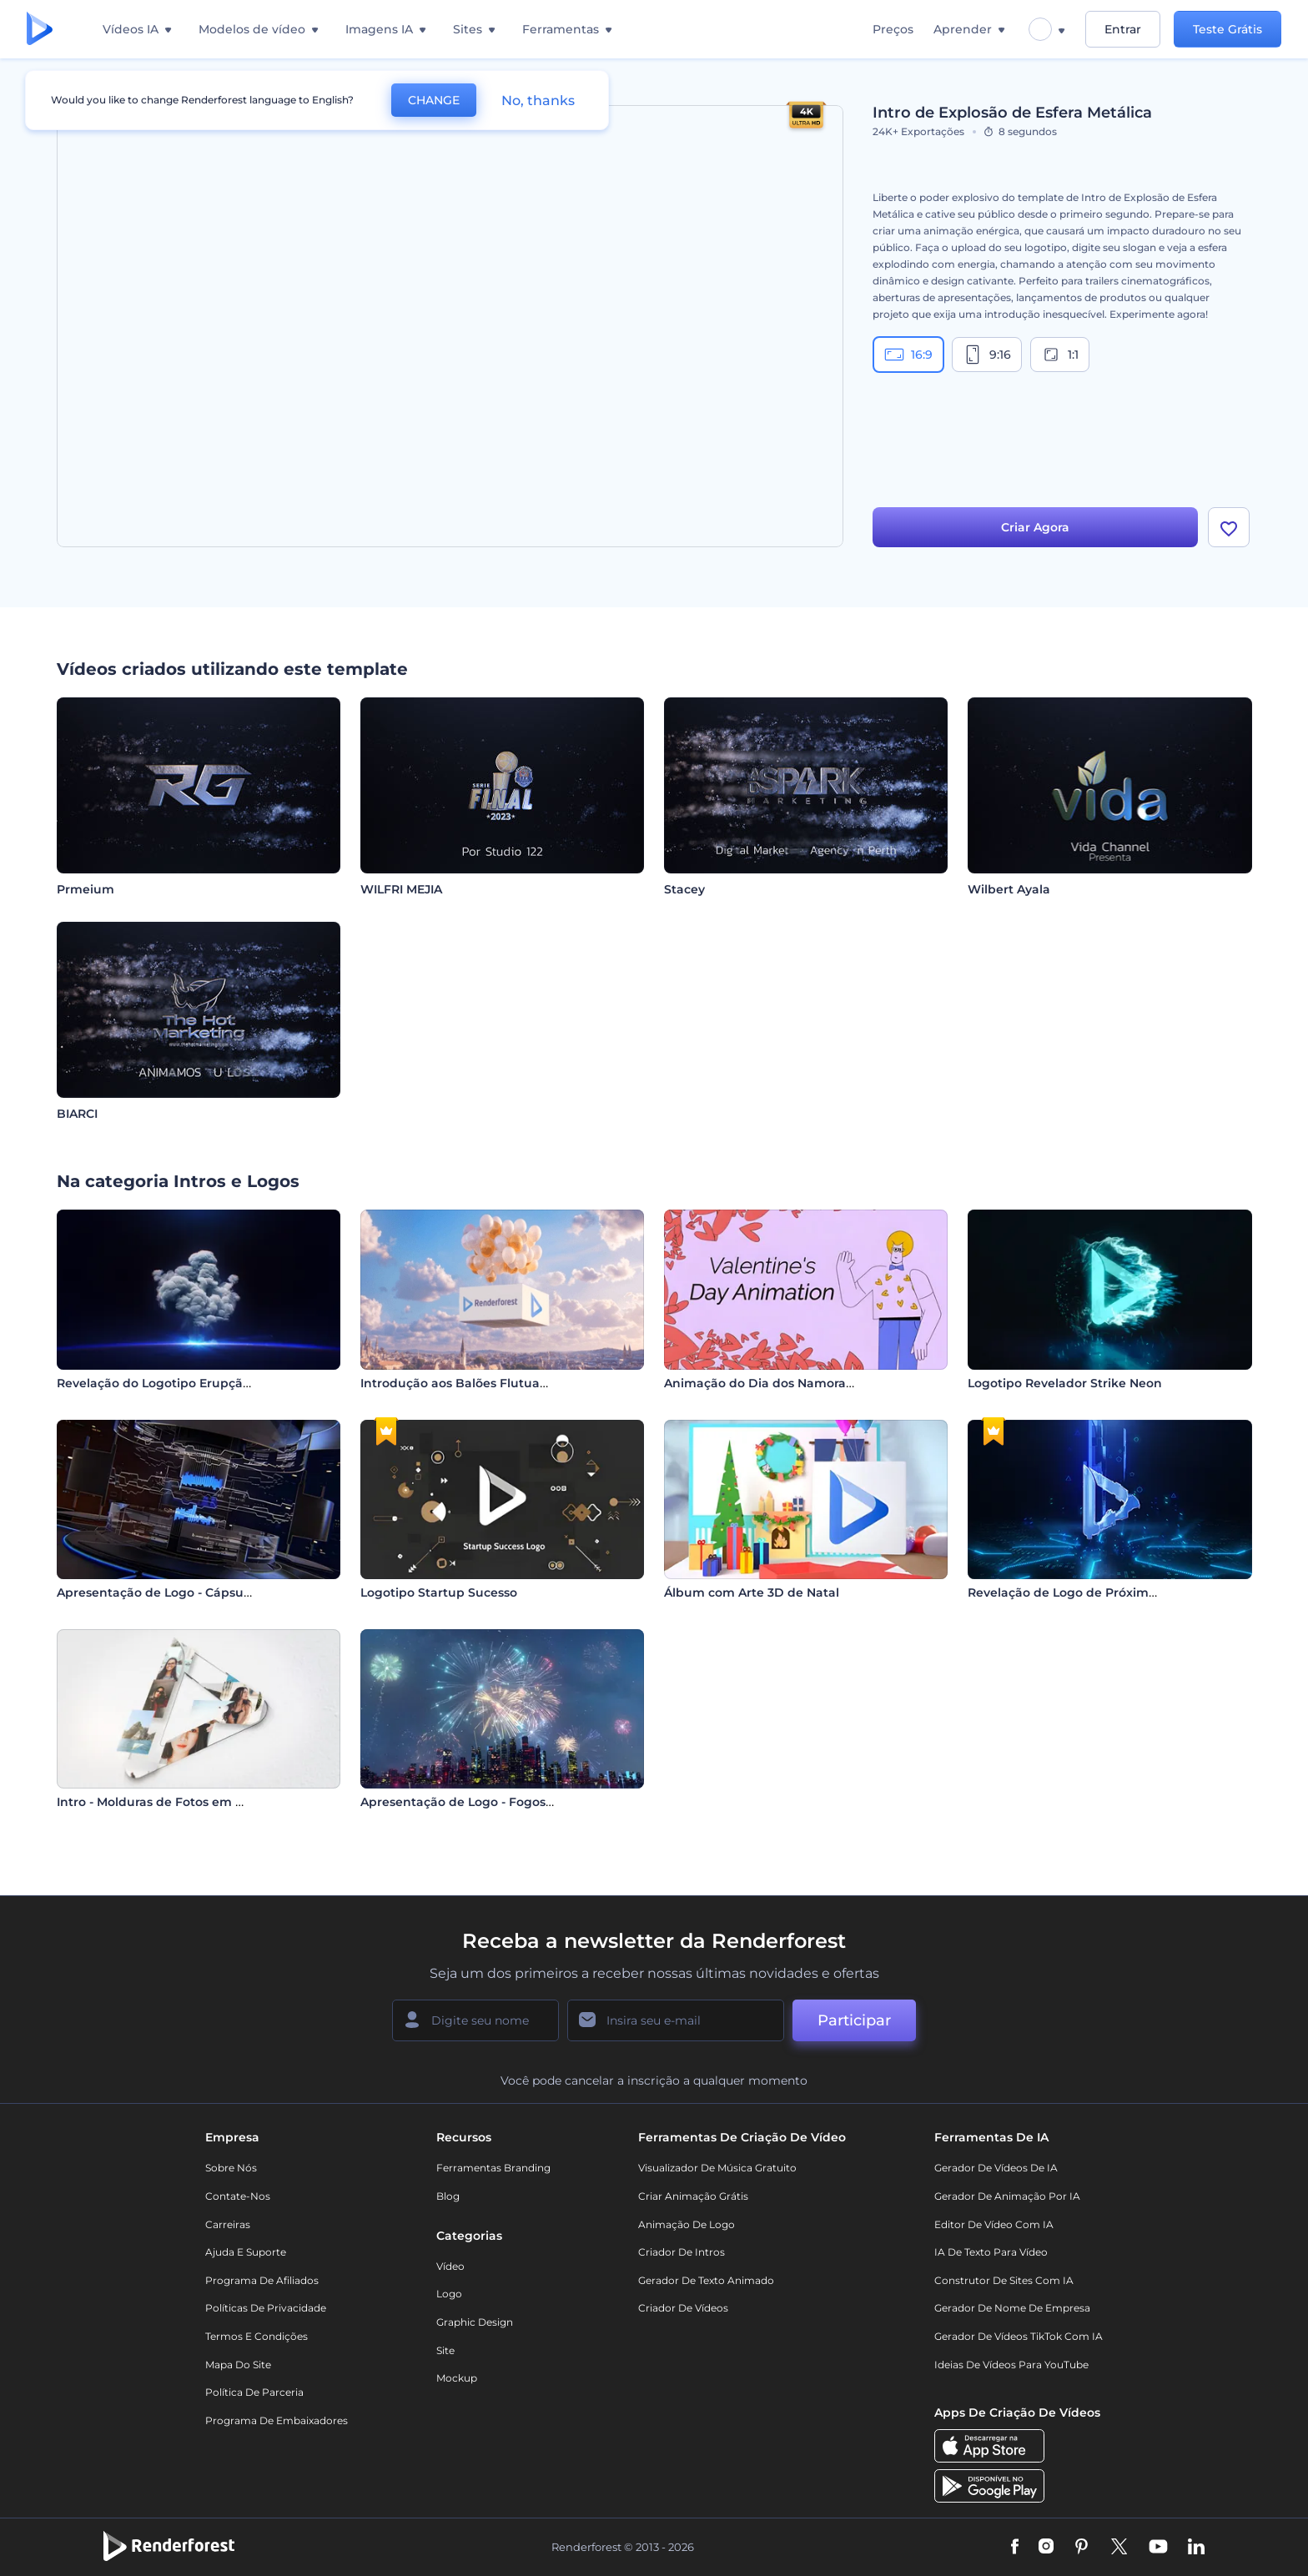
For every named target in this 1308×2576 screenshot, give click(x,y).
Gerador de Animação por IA (1007, 2196)
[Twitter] (1119, 2547)
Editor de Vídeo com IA (994, 2224)
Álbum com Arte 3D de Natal (751, 1592)
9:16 (987, 355)
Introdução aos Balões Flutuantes (463, 1383)
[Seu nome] (475, 2020)
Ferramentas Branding (493, 2167)
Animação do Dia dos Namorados (766, 1383)
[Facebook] (1015, 2547)
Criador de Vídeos (683, 2308)
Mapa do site (238, 2364)
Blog (448, 2196)
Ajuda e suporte (245, 2252)
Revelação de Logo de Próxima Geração (1089, 1592)
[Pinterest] (1081, 2547)
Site (445, 2350)
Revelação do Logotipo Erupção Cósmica (181, 1383)
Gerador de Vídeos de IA (996, 2167)
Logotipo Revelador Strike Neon (1065, 1383)
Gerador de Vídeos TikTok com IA (1018, 2336)
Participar (854, 2020)
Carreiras (227, 2224)
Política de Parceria (254, 2392)
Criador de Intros (681, 2252)
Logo (449, 2293)
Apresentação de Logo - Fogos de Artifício (487, 1801)
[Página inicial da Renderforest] (40, 30)
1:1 (1060, 355)
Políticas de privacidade (265, 2308)
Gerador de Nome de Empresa (1012, 2308)
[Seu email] (675, 2020)
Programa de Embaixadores (276, 2420)
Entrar (1122, 29)
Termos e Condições (256, 2336)
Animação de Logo (686, 2224)
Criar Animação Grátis (693, 2196)
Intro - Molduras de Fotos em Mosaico (170, 1801)
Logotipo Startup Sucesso (438, 1592)
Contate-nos (237, 2196)
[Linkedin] (1196, 2547)
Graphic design (474, 2322)
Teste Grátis (1227, 29)
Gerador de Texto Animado (706, 2280)
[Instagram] (1046, 2547)
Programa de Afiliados (262, 2280)
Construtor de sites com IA (1004, 2280)
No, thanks (538, 100)
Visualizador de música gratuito (717, 2167)
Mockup (456, 2378)
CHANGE (434, 100)
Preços (893, 29)
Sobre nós (231, 2167)
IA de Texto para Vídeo (991, 2252)
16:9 (908, 355)
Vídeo (450, 2266)
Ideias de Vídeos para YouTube (1011, 2364)
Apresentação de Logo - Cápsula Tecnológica (193, 1592)
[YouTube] (1158, 2547)
